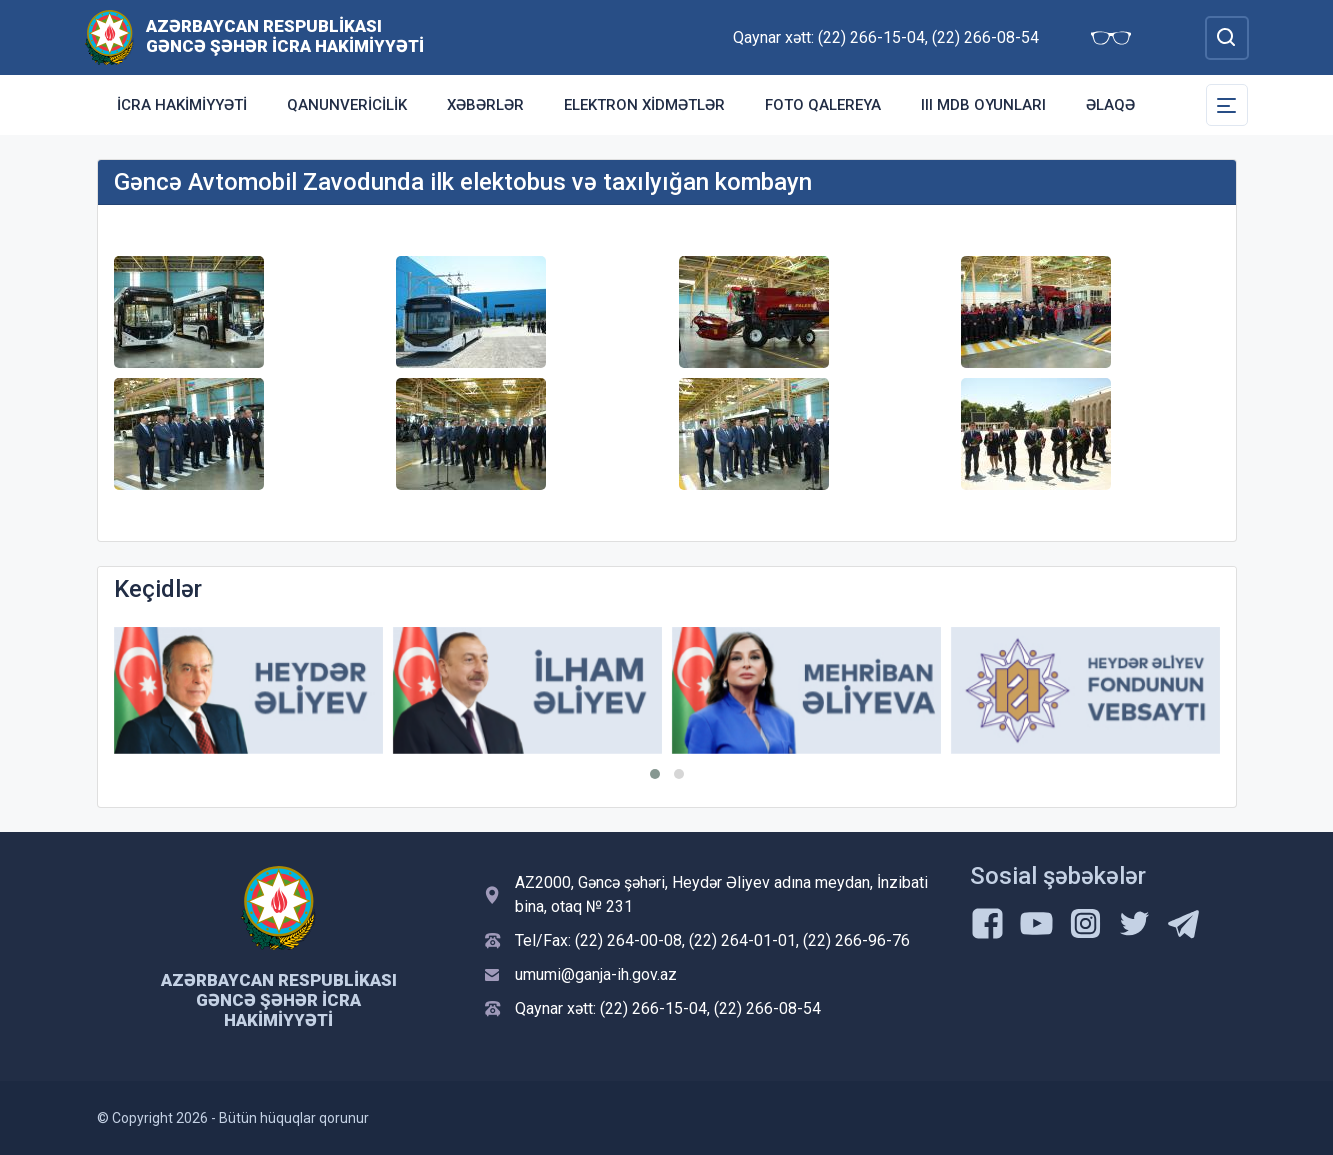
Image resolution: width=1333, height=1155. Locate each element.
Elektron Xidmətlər (644, 105)
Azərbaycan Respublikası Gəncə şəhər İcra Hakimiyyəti (285, 36)
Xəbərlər (485, 105)
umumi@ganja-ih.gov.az (596, 974)
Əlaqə (1110, 105)
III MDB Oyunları (983, 105)
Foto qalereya (823, 105)
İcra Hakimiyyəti (182, 105)
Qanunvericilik (347, 105)
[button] (655, 774)
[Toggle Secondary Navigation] (1227, 105)
